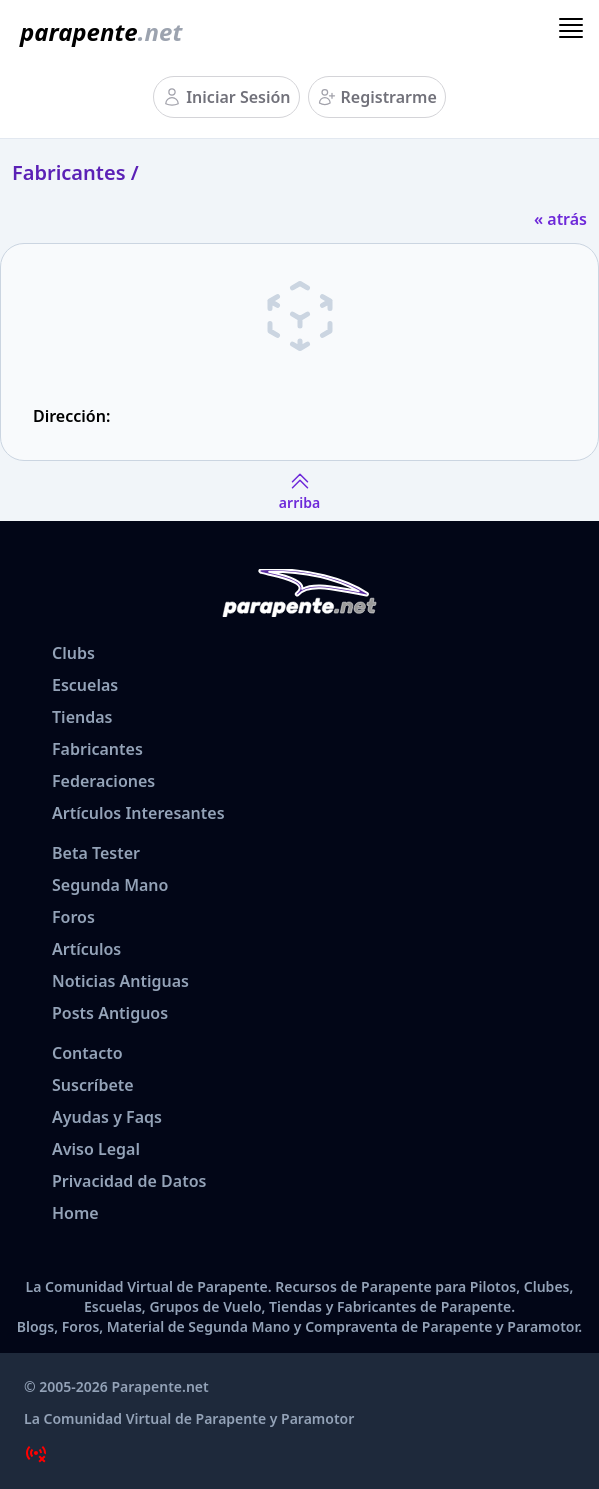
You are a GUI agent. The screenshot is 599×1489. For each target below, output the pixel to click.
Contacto (87, 1053)
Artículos (86, 949)
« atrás (560, 219)
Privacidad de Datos (129, 1181)
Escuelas (85, 685)
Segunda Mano (110, 885)
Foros (73, 917)
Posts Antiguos (110, 1013)
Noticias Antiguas (120, 981)
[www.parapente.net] (97, 32)
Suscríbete (93, 1085)
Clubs (73, 653)
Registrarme (389, 97)
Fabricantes (97, 749)
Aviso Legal (96, 1149)
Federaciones (103, 781)
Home (75, 1213)
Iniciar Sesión (238, 97)
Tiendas (82, 717)
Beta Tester (96, 853)
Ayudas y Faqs (107, 1117)
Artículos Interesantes (138, 813)
